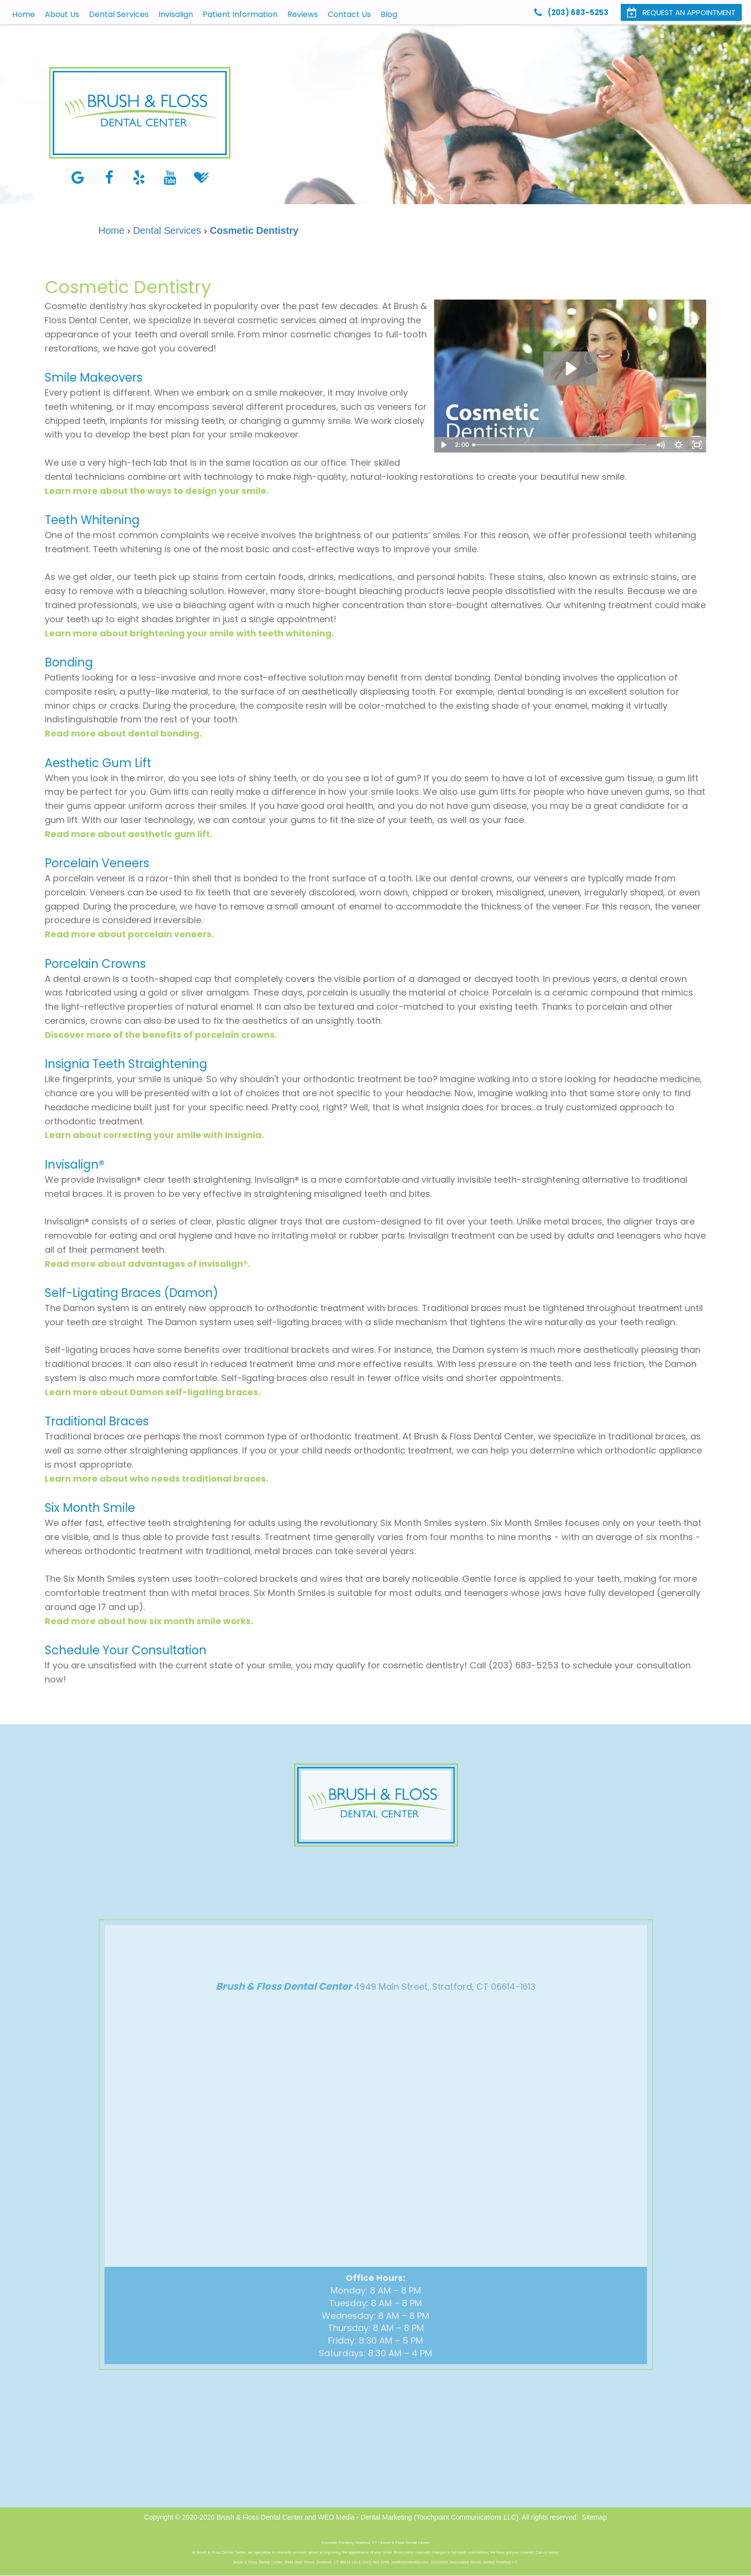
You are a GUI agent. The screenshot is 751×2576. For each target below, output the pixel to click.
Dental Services (119, 14)
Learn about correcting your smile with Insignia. (154, 1135)
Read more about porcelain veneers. (129, 934)
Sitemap (594, 2517)
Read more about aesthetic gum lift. (128, 834)
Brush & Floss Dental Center (259, 2517)
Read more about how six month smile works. (149, 1621)
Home (23, 14)
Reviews (302, 14)
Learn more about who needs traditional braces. (156, 1478)
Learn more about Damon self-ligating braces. (153, 1392)
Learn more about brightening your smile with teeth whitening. (189, 633)
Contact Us (349, 14)
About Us (62, 14)
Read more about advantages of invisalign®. (147, 1264)
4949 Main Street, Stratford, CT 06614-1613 (445, 2005)
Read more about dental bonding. (123, 733)
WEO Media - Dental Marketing (365, 2517)
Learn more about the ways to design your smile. (157, 491)
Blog (389, 14)
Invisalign (175, 14)
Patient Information (240, 14)
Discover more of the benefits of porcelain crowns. (161, 1035)
